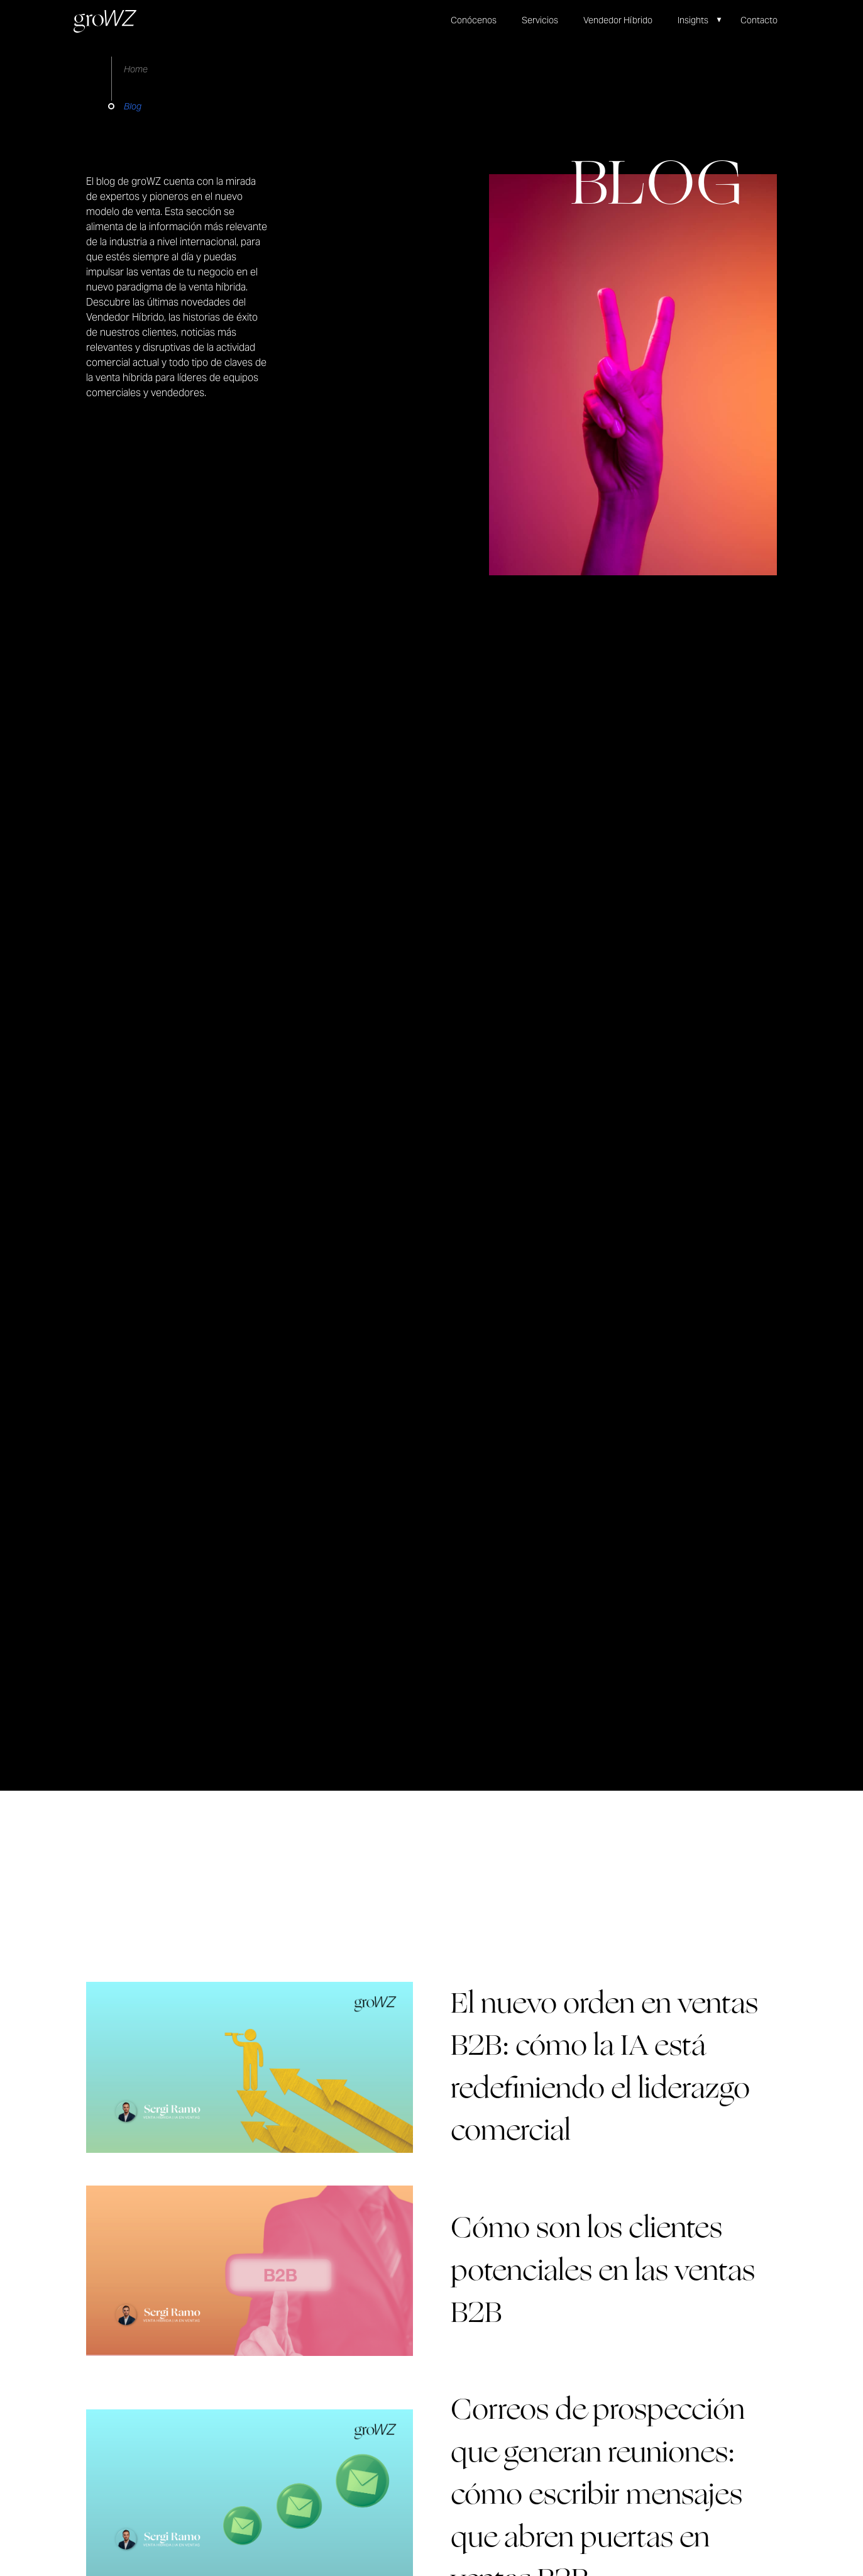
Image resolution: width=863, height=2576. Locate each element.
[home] (105, 21)
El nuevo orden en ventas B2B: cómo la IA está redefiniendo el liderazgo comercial (604, 2067)
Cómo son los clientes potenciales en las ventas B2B (603, 2270)
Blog (132, 106)
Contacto (759, 20)
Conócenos (474, 20)
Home (136, 69)
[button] (706, 20)
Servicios (540, 20)
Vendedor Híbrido (617, 20)
